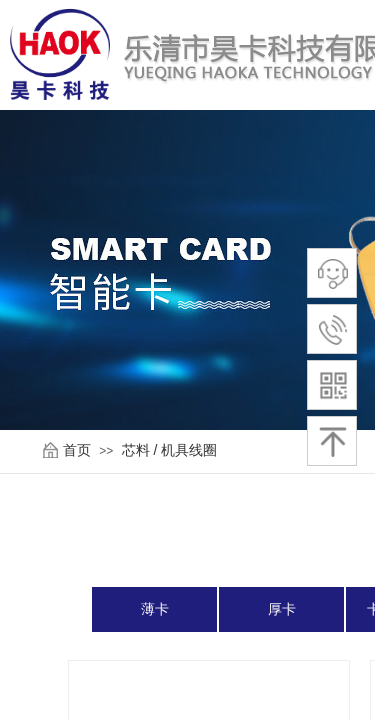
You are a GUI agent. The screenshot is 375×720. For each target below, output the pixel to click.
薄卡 (155, 609)
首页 (77, 450)
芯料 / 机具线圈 (170, 450)
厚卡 (282, 609)
